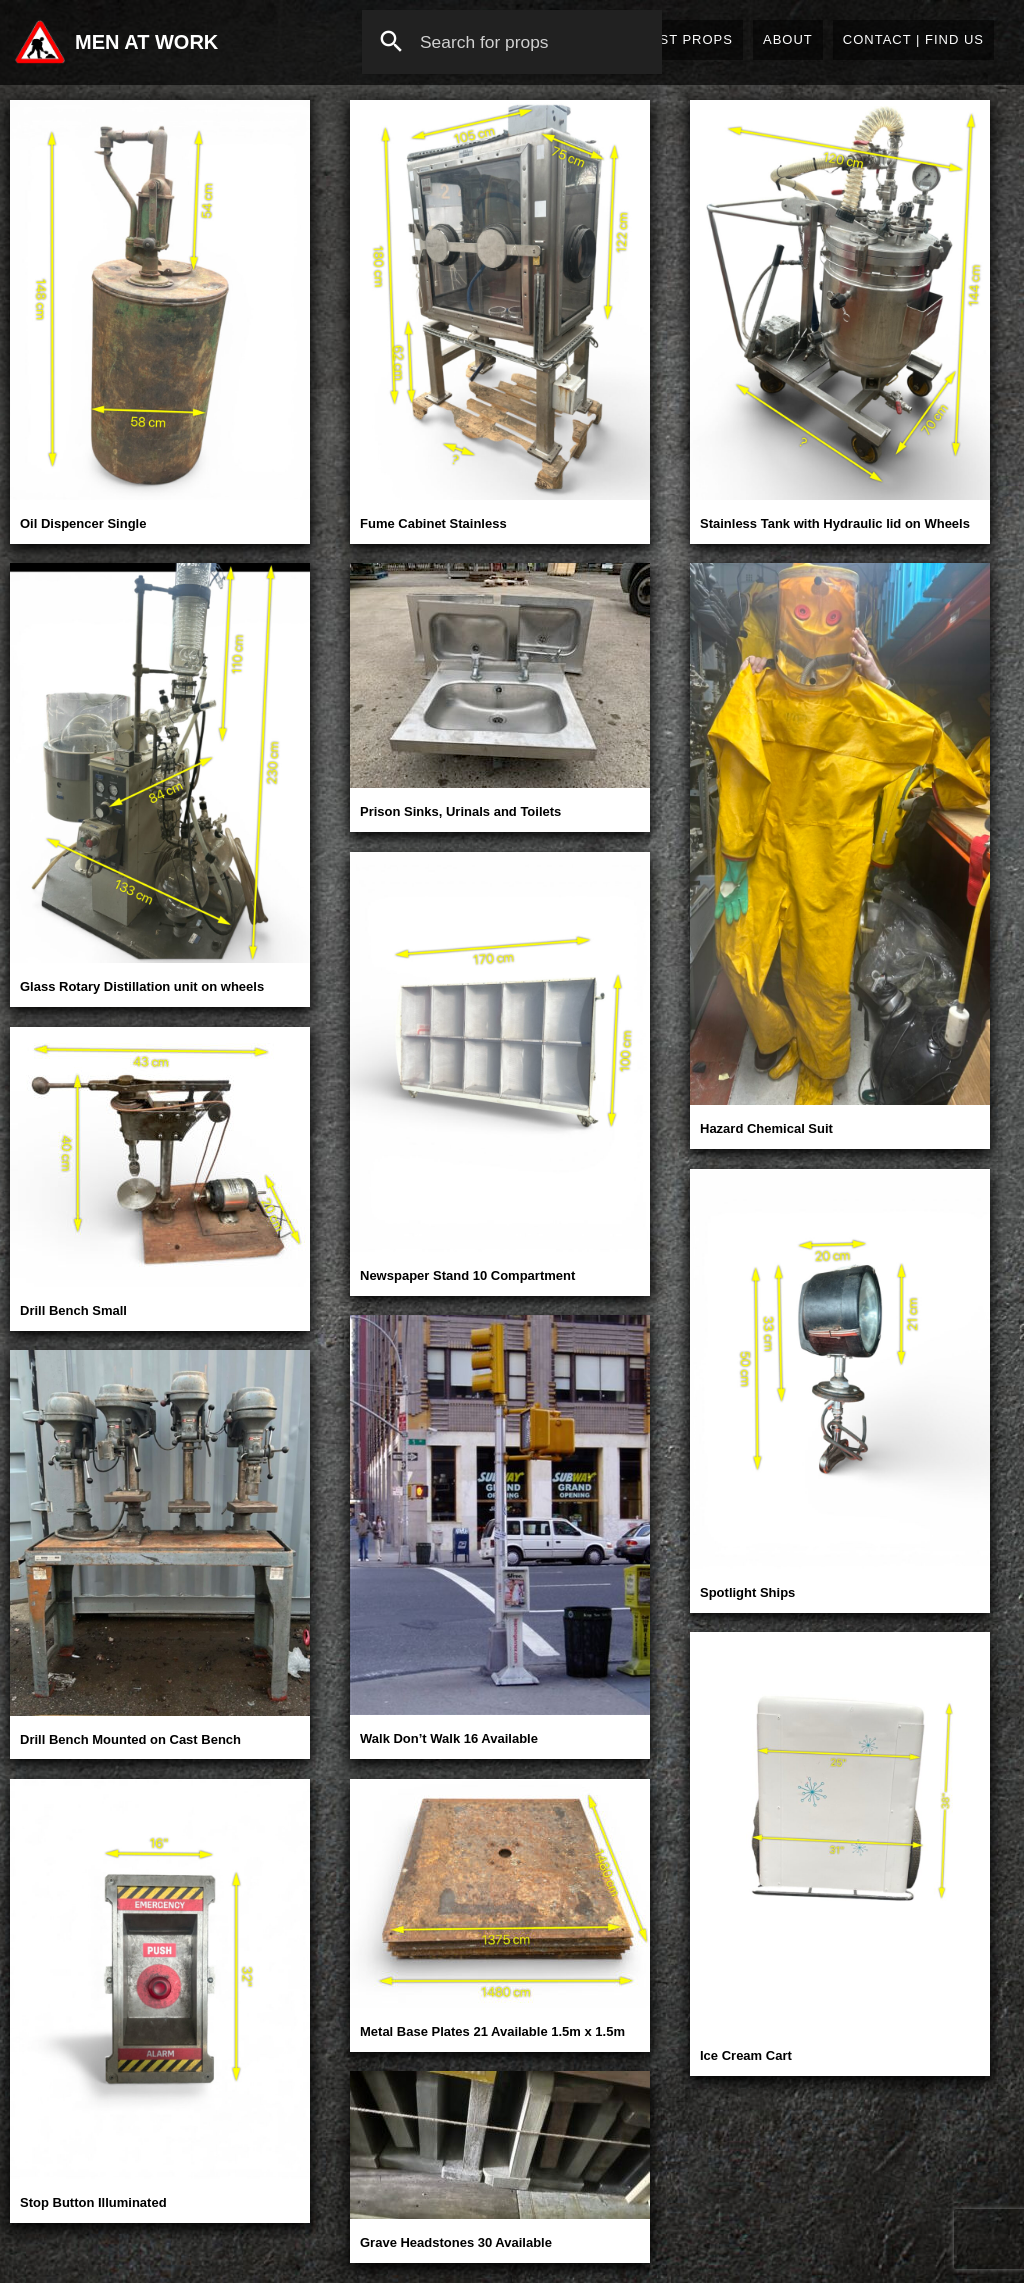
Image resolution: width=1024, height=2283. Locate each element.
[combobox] (512, 42)
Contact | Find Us (913, 39)
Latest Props (678, 39)
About (788, 39)
